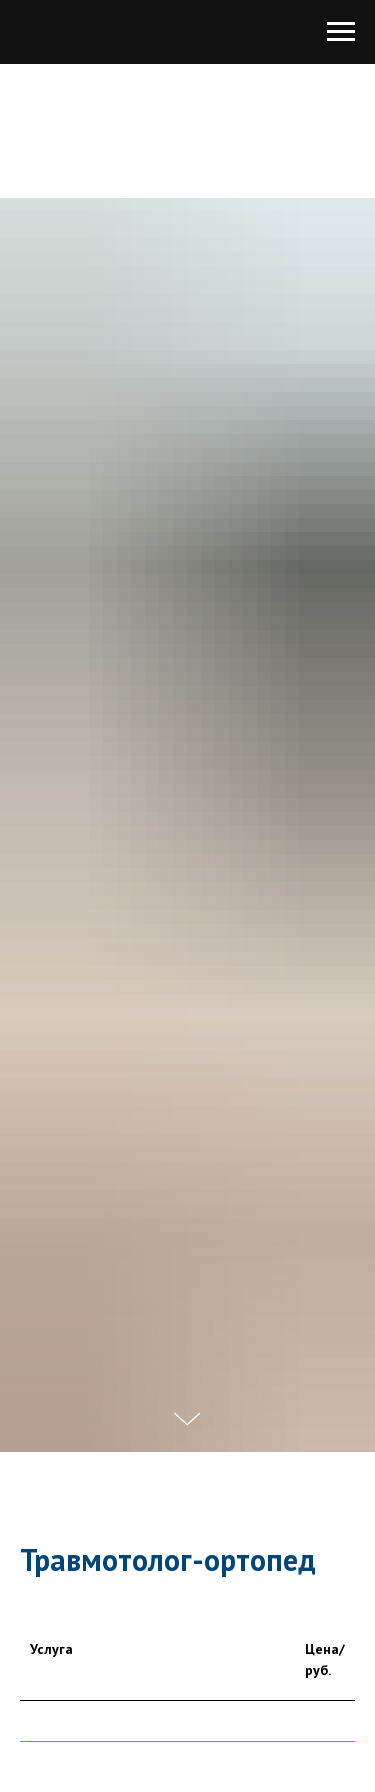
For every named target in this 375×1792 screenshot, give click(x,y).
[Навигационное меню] (341, 32)
